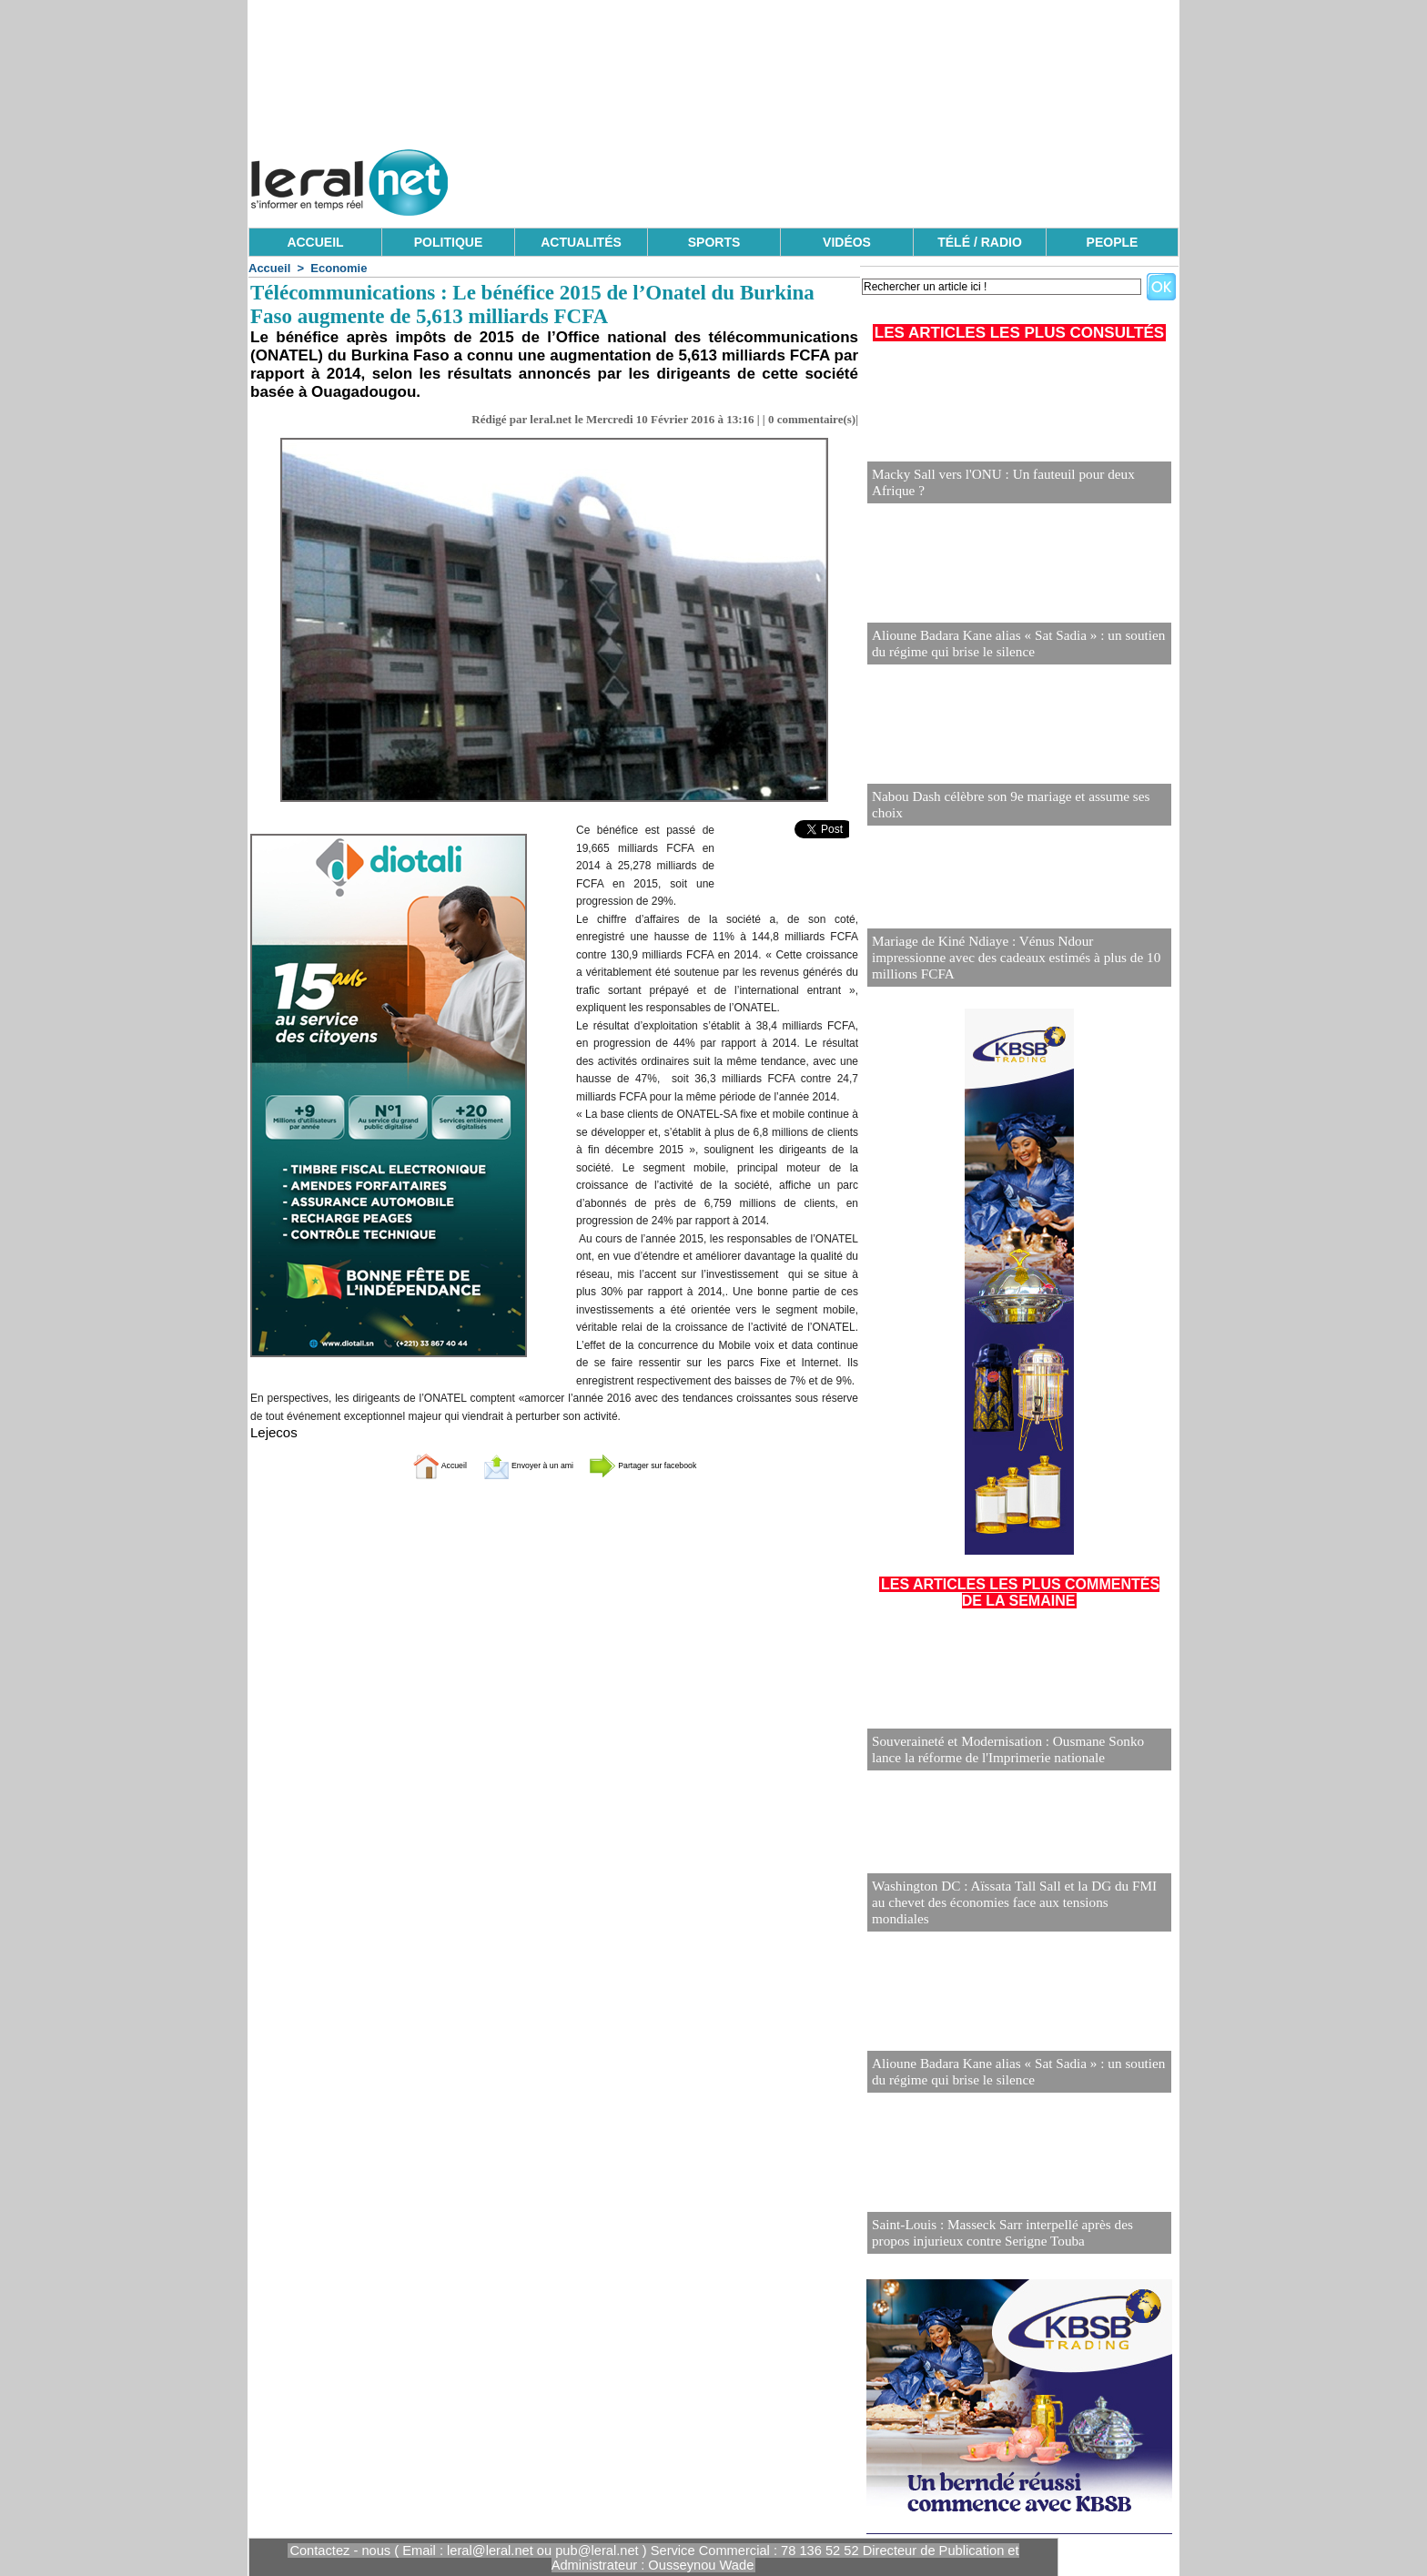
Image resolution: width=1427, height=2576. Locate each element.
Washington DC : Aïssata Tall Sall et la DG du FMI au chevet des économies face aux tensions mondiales (1010, 1912)
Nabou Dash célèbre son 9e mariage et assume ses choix (1015, 813)
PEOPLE (1113, 242)
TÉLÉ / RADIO (979, 242)
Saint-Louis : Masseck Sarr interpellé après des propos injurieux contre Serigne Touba (1010, 2234)
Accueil (269, 268)
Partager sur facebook (675, 1464)
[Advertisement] (847, 177)
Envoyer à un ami (509, 1464)
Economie (338, 268)
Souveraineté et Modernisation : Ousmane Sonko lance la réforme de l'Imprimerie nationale (1018, 1751)
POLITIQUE (448, 242)
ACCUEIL (315, 242)
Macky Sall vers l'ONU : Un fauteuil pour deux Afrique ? (1018, 491)
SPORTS (714, 242)
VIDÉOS (847, 242)
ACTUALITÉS (581, 242)
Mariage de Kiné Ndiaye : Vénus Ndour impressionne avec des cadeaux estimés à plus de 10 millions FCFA (1009, 967)
